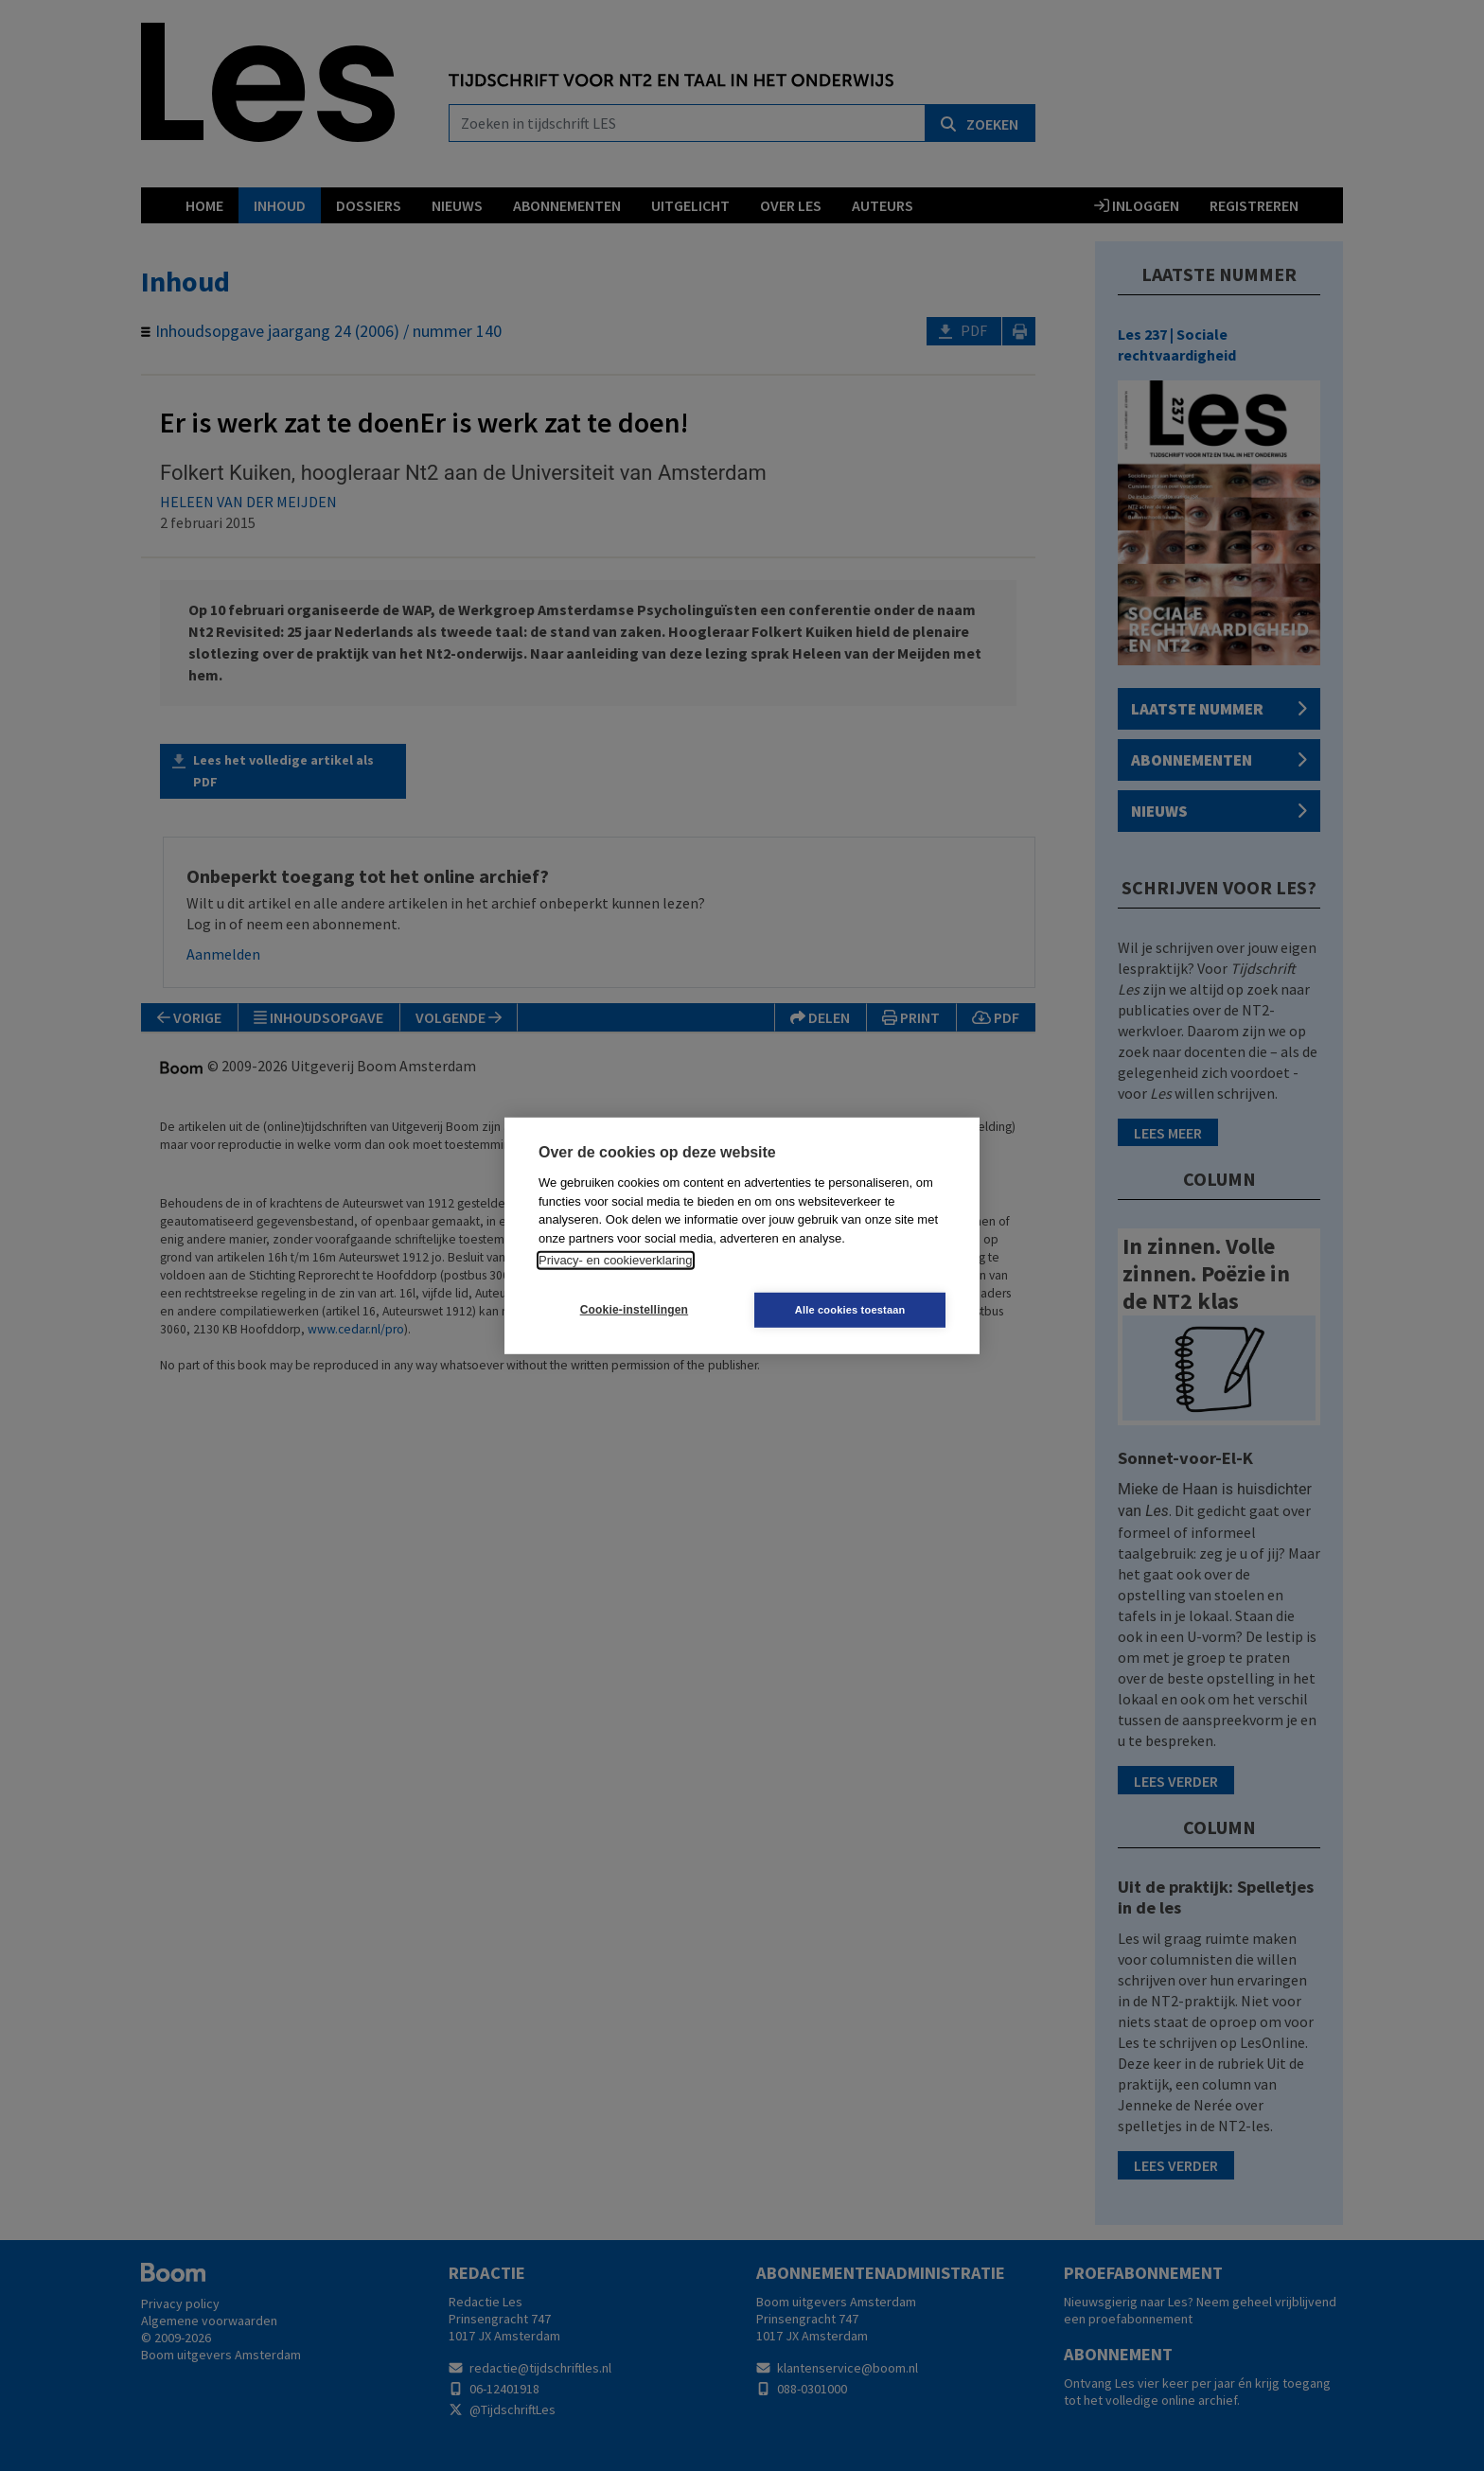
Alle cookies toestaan (855, 1309)
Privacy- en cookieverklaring (616, 1260)
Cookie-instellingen (629, 1309)
